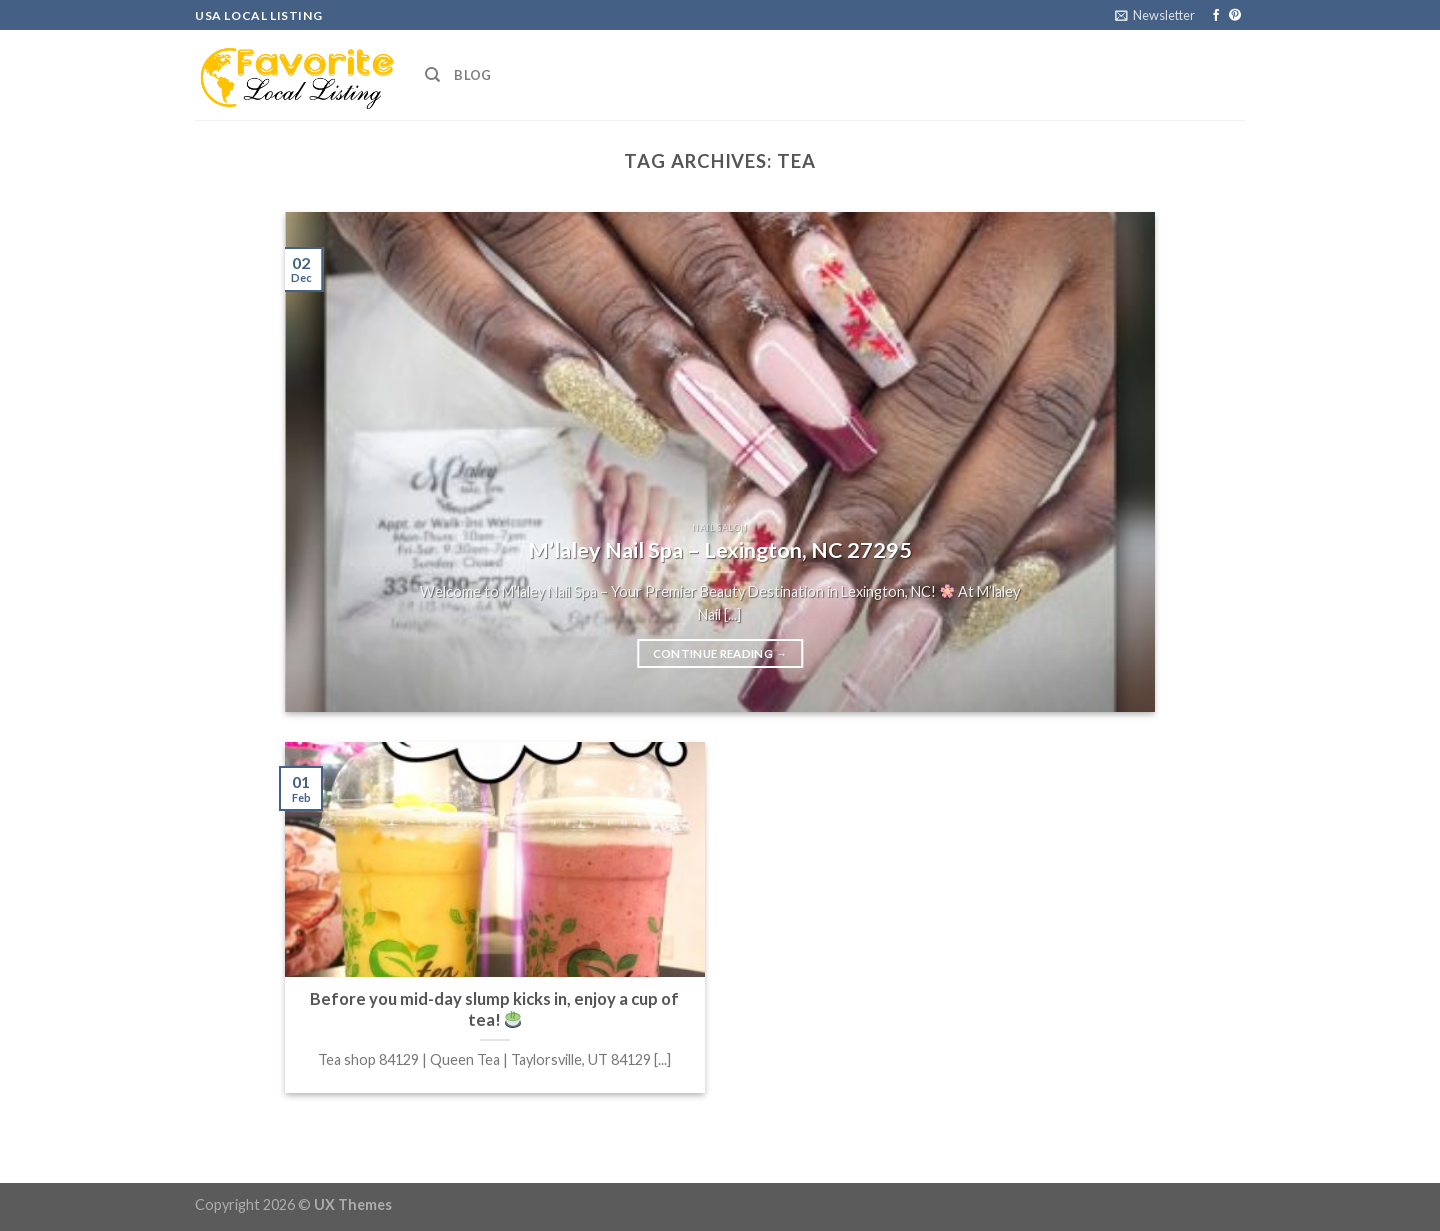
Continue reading (720, 654)
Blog (472, 75)
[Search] (432, 75)
